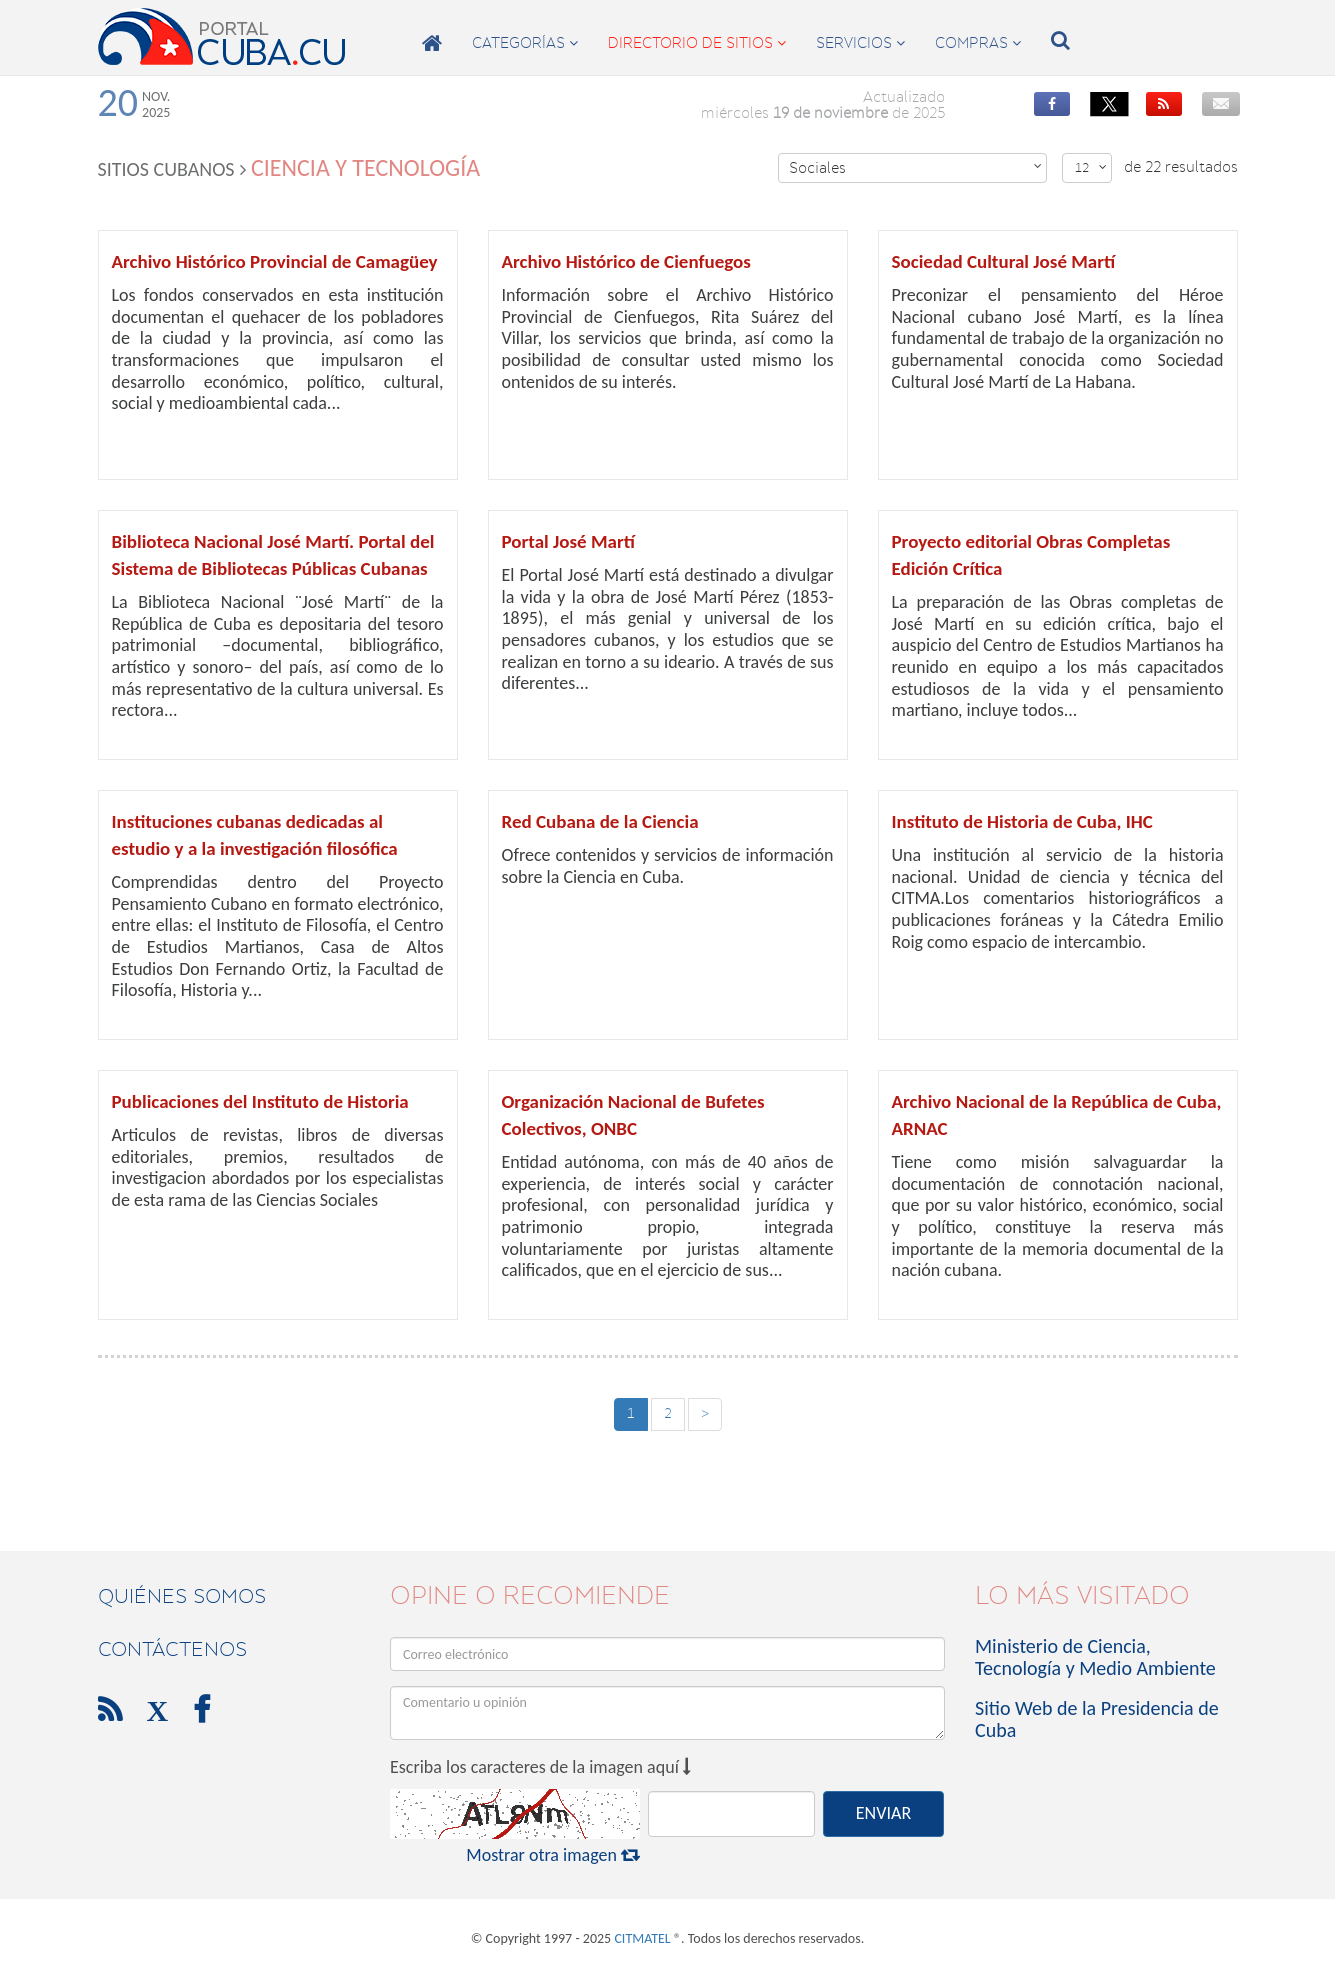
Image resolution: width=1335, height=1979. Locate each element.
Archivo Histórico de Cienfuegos (626, 261)
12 (1091, 167)
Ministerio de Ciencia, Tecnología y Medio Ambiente (1095, 1657)
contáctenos (172, 1649)
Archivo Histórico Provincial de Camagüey (275, 261)
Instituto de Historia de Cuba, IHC (1022, 821)
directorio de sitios (697, 43)
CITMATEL (642, 1938)
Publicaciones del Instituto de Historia (260, 1101)
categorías (525, 43)
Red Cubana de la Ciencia (600, 821)
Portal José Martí (568, 541)
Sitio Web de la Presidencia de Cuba (1097, 1719)
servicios (860, 43)
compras (978, 43)
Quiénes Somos (182, 1596)
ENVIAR (883, 1813)
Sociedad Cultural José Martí (1004, 261)
